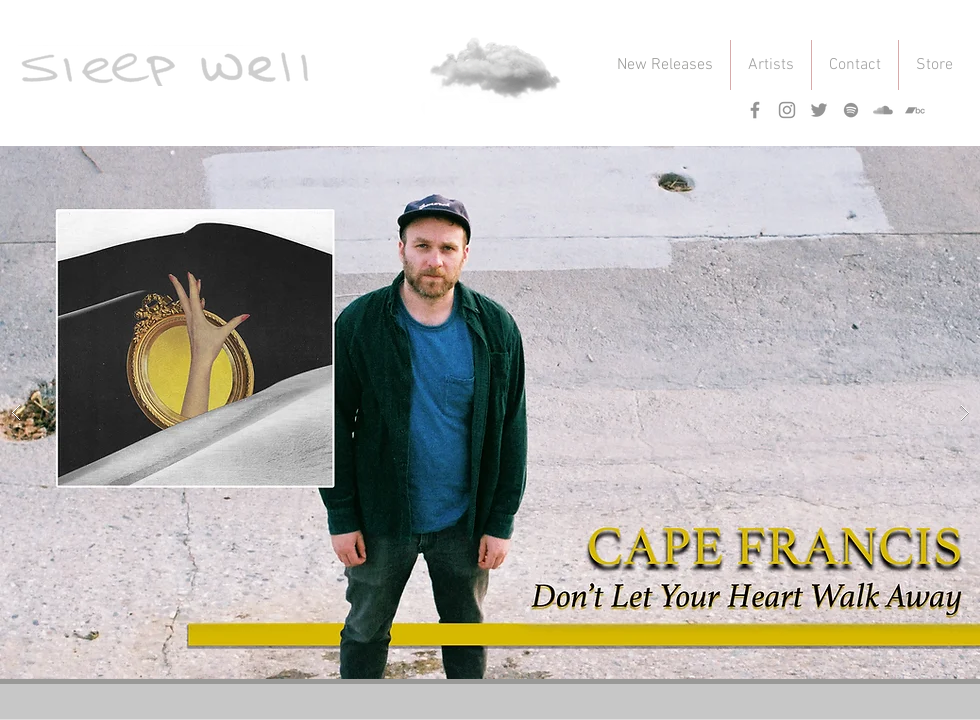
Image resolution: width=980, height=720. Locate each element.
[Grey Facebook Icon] (755, 110)
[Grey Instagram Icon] (787, 110)
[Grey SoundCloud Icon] (883, 110)
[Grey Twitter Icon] (819, 110)
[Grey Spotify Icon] (851, 110)
